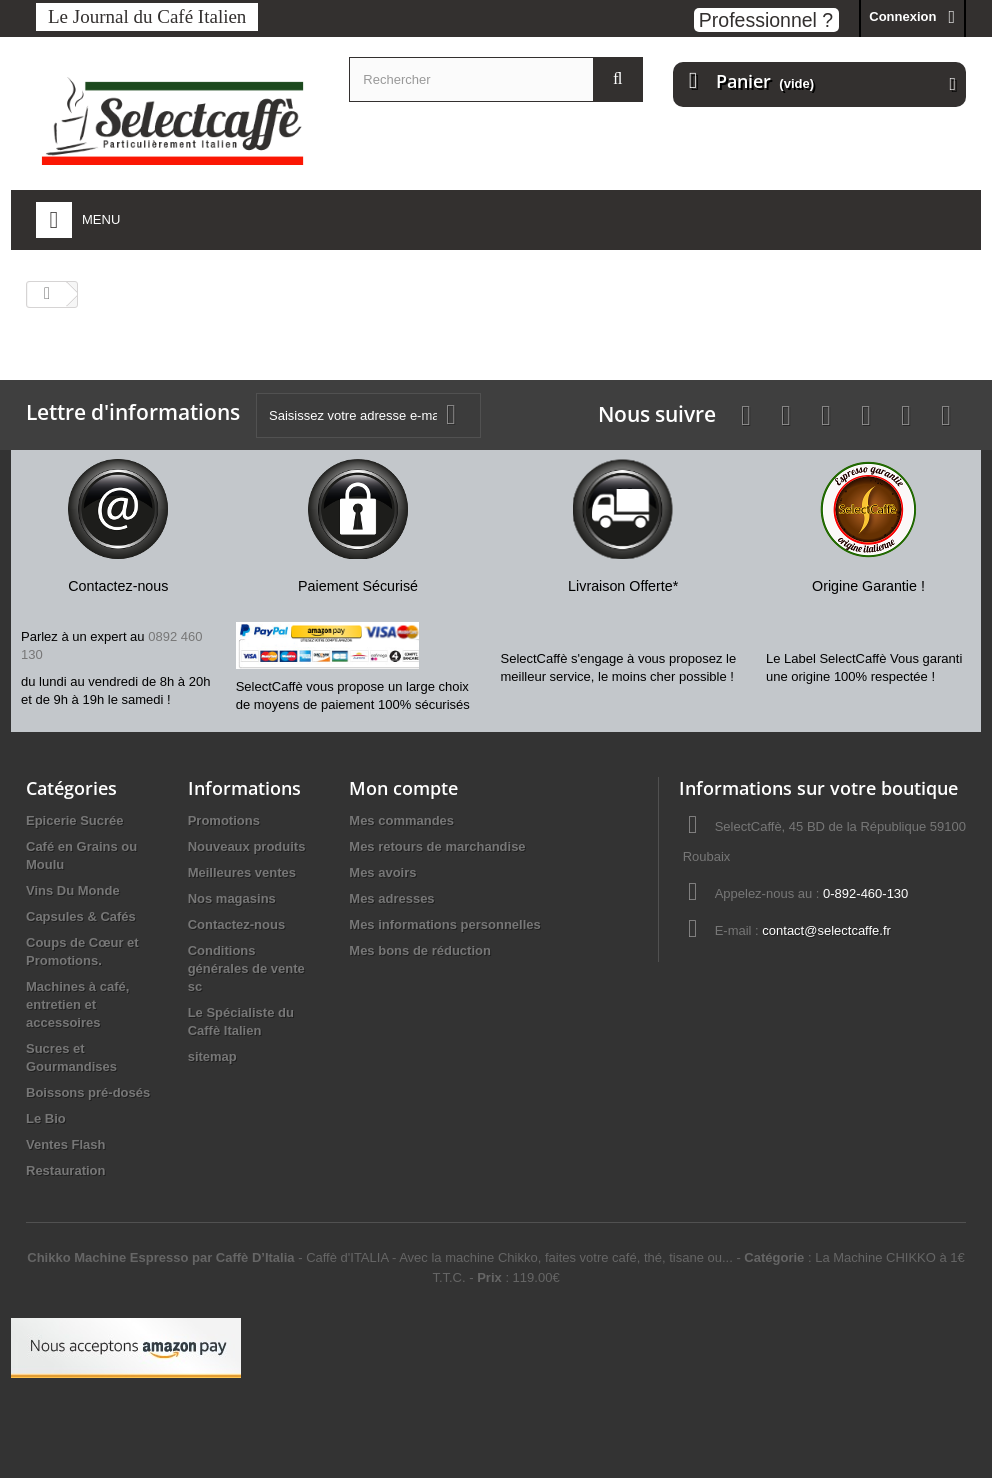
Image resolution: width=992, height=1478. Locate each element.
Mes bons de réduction (420, 950)
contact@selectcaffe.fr (826, 930)
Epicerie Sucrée (75, 820)
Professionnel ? (766, 20)
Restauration (65, 1170)
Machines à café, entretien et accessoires (77, 1004)
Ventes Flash (65, 1144)
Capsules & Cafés (81, 916)
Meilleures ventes (242, 872)
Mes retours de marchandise (437, 846)
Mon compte (403, 788)
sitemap (212, 1056)
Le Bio (46, 1118)
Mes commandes (401, 820)
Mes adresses (391, 898)
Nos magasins (232, 898)
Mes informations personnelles (444, 924)
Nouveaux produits (247, 846)
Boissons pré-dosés (88, 1092)
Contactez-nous (237, 924)
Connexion (902, 16)
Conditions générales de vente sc (246, 968)
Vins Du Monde (73, 890)
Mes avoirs (382, 872)
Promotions (224, 820)
